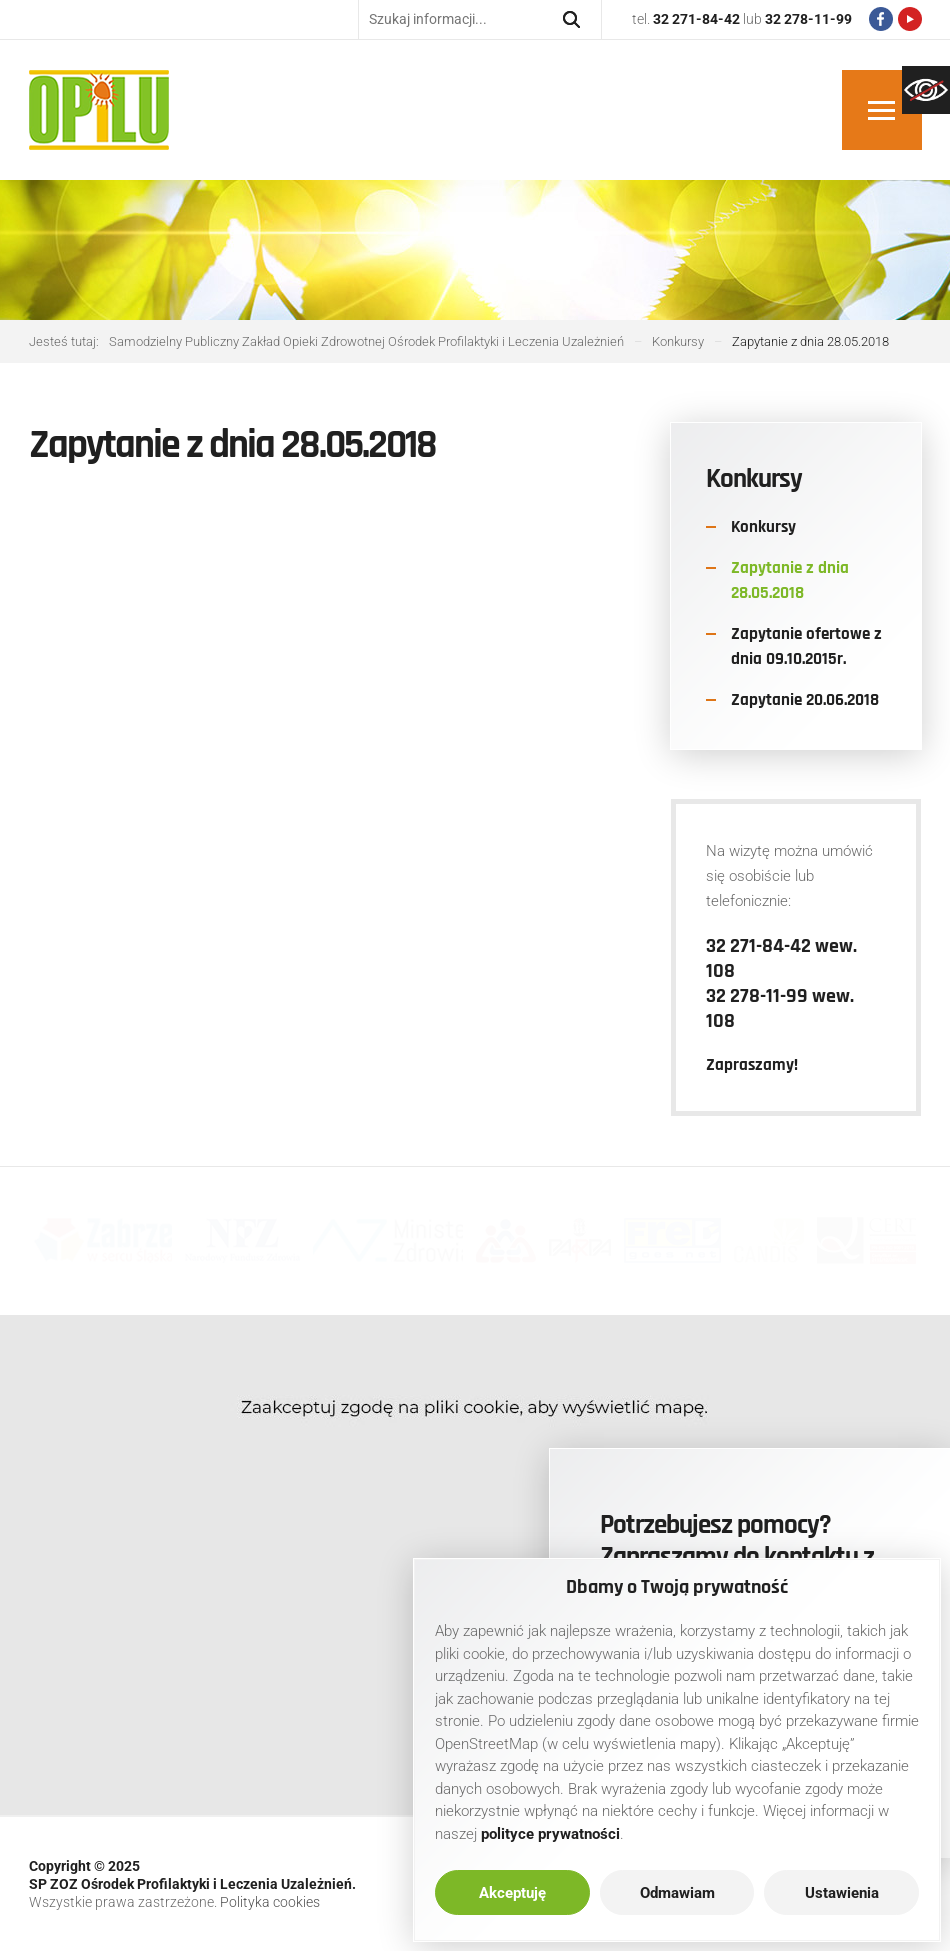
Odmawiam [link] (677, 1893)
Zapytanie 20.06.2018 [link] (805, 700)
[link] (926, 90)
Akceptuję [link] (512, 1893)
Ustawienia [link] (842, 1893)
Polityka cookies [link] (270, 1902)
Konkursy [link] (763, 527)
